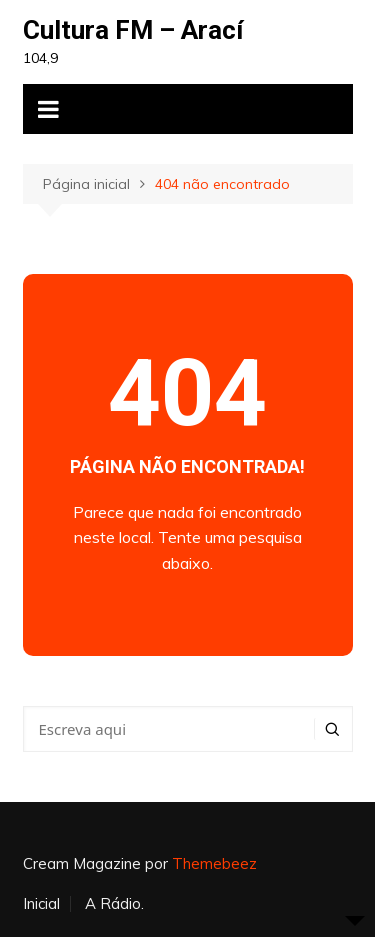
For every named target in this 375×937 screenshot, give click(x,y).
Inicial (41, 904)
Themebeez (214, 863)
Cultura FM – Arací (133, 30)
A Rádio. (114, 904)
